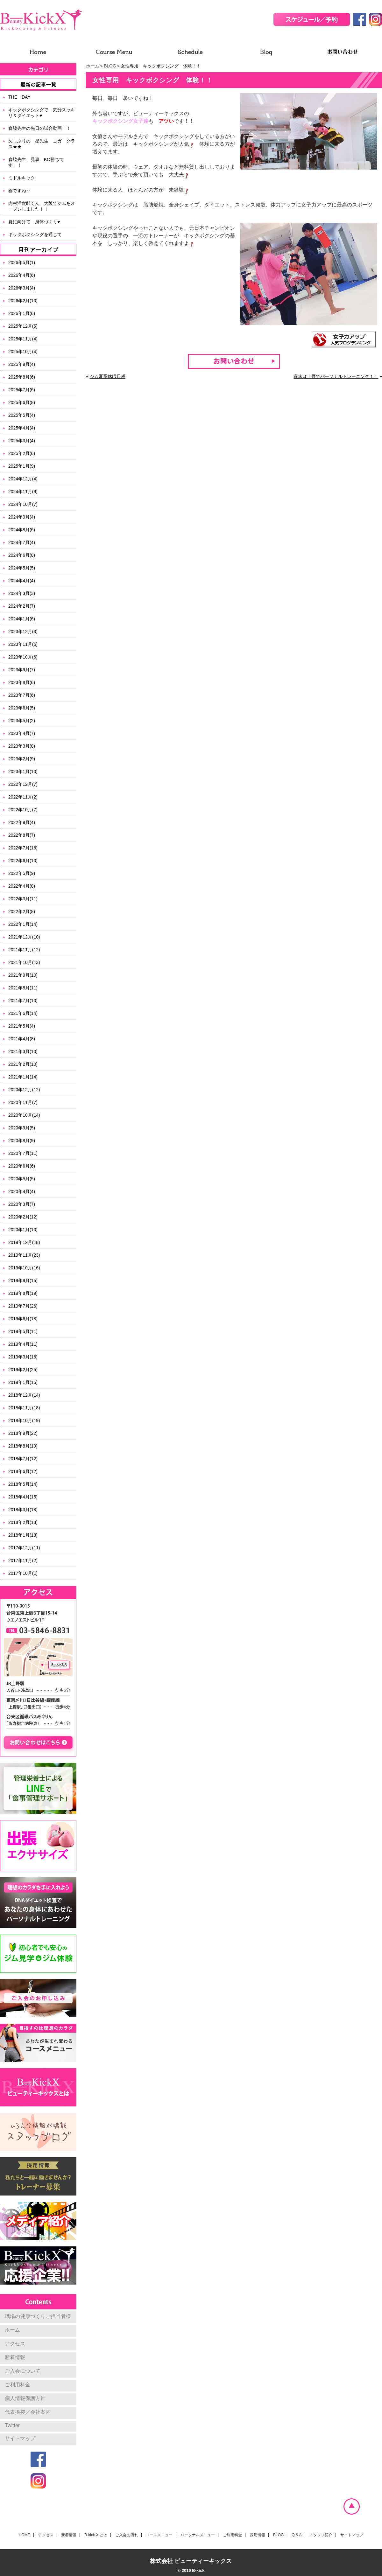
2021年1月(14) (23, 1076)
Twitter (12, 2425)
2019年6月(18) (23, 1318)
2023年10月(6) (23, 657)
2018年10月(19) (24, 1420)
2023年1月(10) (23, 771)
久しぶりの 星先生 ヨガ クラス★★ (41, 143)
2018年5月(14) (23, 1484)
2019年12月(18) (24, 1242)
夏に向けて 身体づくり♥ (34, 221)
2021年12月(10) (24, 936)
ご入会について (22, 2371)
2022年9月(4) (21, 822)
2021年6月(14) (23, 1013)
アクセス (15, 2343)
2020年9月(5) (21, 1127)
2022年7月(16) (23, 847)
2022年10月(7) (23, 809)
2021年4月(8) (21, 1038)
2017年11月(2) (23, 1560)
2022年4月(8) (21, 886)
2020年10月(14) (24, 1115)
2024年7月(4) (21, 542)
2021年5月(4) (21, 1026)
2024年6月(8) (21, 555)
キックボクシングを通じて (35, 234)
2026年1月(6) (21, 313)
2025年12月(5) (23, 326)
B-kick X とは (95, 2535)
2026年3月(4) (21, 287)
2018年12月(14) (24, 1395)
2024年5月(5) (21, 567)
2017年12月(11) (24, 1547)
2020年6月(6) (21, 1166)
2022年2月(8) (21, 911)
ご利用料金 (17, 2384)
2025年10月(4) (23, 351)
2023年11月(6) (23, 644)
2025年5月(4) (21, 415)
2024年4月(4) (21, 580)
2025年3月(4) (21, 440)
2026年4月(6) (21, 275)
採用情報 (257, 2535)
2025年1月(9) (21, 466)
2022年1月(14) (23, 924)
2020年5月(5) (21, 1178)
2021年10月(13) (24, 962)
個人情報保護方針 (25, 2398)
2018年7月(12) (23, 1458)
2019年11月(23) (24, 1255)
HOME (24, 2535)
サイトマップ (20, 2438)
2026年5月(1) (21, 262)
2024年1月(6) (21, 618)
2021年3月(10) (23, 1051)
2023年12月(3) (23, 631)
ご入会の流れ (126, 2535)
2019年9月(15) (23, 1280)
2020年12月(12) (24, 1089)
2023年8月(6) (21, 682)
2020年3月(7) (21, 1204)
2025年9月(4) (21, 364)
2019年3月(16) (23, 1356)
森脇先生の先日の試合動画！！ (39, 128)
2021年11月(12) (24, 949)
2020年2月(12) (23, 1216)
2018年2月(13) (23, 1522)
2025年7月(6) (21, 389)
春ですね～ (19, 190)
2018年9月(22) (23, 1433)
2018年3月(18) (23, 1509)
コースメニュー (159, 2535)
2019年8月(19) (23, 1293)
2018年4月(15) (23, 1496)
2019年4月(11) (23, 1344)
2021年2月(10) (23, 1064)
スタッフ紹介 (320, 2535)
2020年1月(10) (23, 1229)
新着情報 (15, 2357)
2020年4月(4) (21, 1191)
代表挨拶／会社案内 (28, 2412)
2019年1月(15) (23, 1382)
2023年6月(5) (21, 707)
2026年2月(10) (23, 300)
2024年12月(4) (23, 478)
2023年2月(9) (21, 758)
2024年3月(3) (21, 593)
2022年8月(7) (21, 835)
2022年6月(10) (23, 860)
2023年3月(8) (21, 746)
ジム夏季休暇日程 (107, 376)
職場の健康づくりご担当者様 (38, 2316)
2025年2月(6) (21, 453)
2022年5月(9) (21, 873)
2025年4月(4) (21, 427)
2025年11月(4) (23, 338)
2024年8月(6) (21, 529)
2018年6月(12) (23, 1471)
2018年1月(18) (23, 1535)
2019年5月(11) (23, 1331)
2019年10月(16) (24, 1267)
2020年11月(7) (23, 1102)
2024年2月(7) (21, 606)
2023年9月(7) (21, 669)
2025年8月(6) (21, 377)
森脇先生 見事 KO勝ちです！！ (36, 162)
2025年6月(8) (21, 402)
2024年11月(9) (23, 491)
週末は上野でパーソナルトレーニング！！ (336, 376)
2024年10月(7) (23, 504)
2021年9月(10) (23, 975)
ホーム (92, 65)
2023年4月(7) (21, 733)
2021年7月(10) (23, 1000)
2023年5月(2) (21, 720)
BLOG (110, 65)
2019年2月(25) (23, 1369)
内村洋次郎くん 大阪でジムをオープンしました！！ (41, 206)
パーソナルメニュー (197, 2535)
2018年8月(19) (23, 1446)
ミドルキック (21, 177)
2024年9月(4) (21, 517)
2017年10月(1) (23, 1573)
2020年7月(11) (23, 1153)
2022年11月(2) (23, 796)
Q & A (296, 2535)
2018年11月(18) (24, 1407)
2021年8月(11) (23, 987)
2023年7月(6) (21, 695)
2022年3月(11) (23, 898)
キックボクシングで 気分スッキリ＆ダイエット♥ (41, 112)
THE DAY (19, 97)
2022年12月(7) (23, 784)
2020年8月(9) (21, 1140)
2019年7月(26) (23, 1306)
